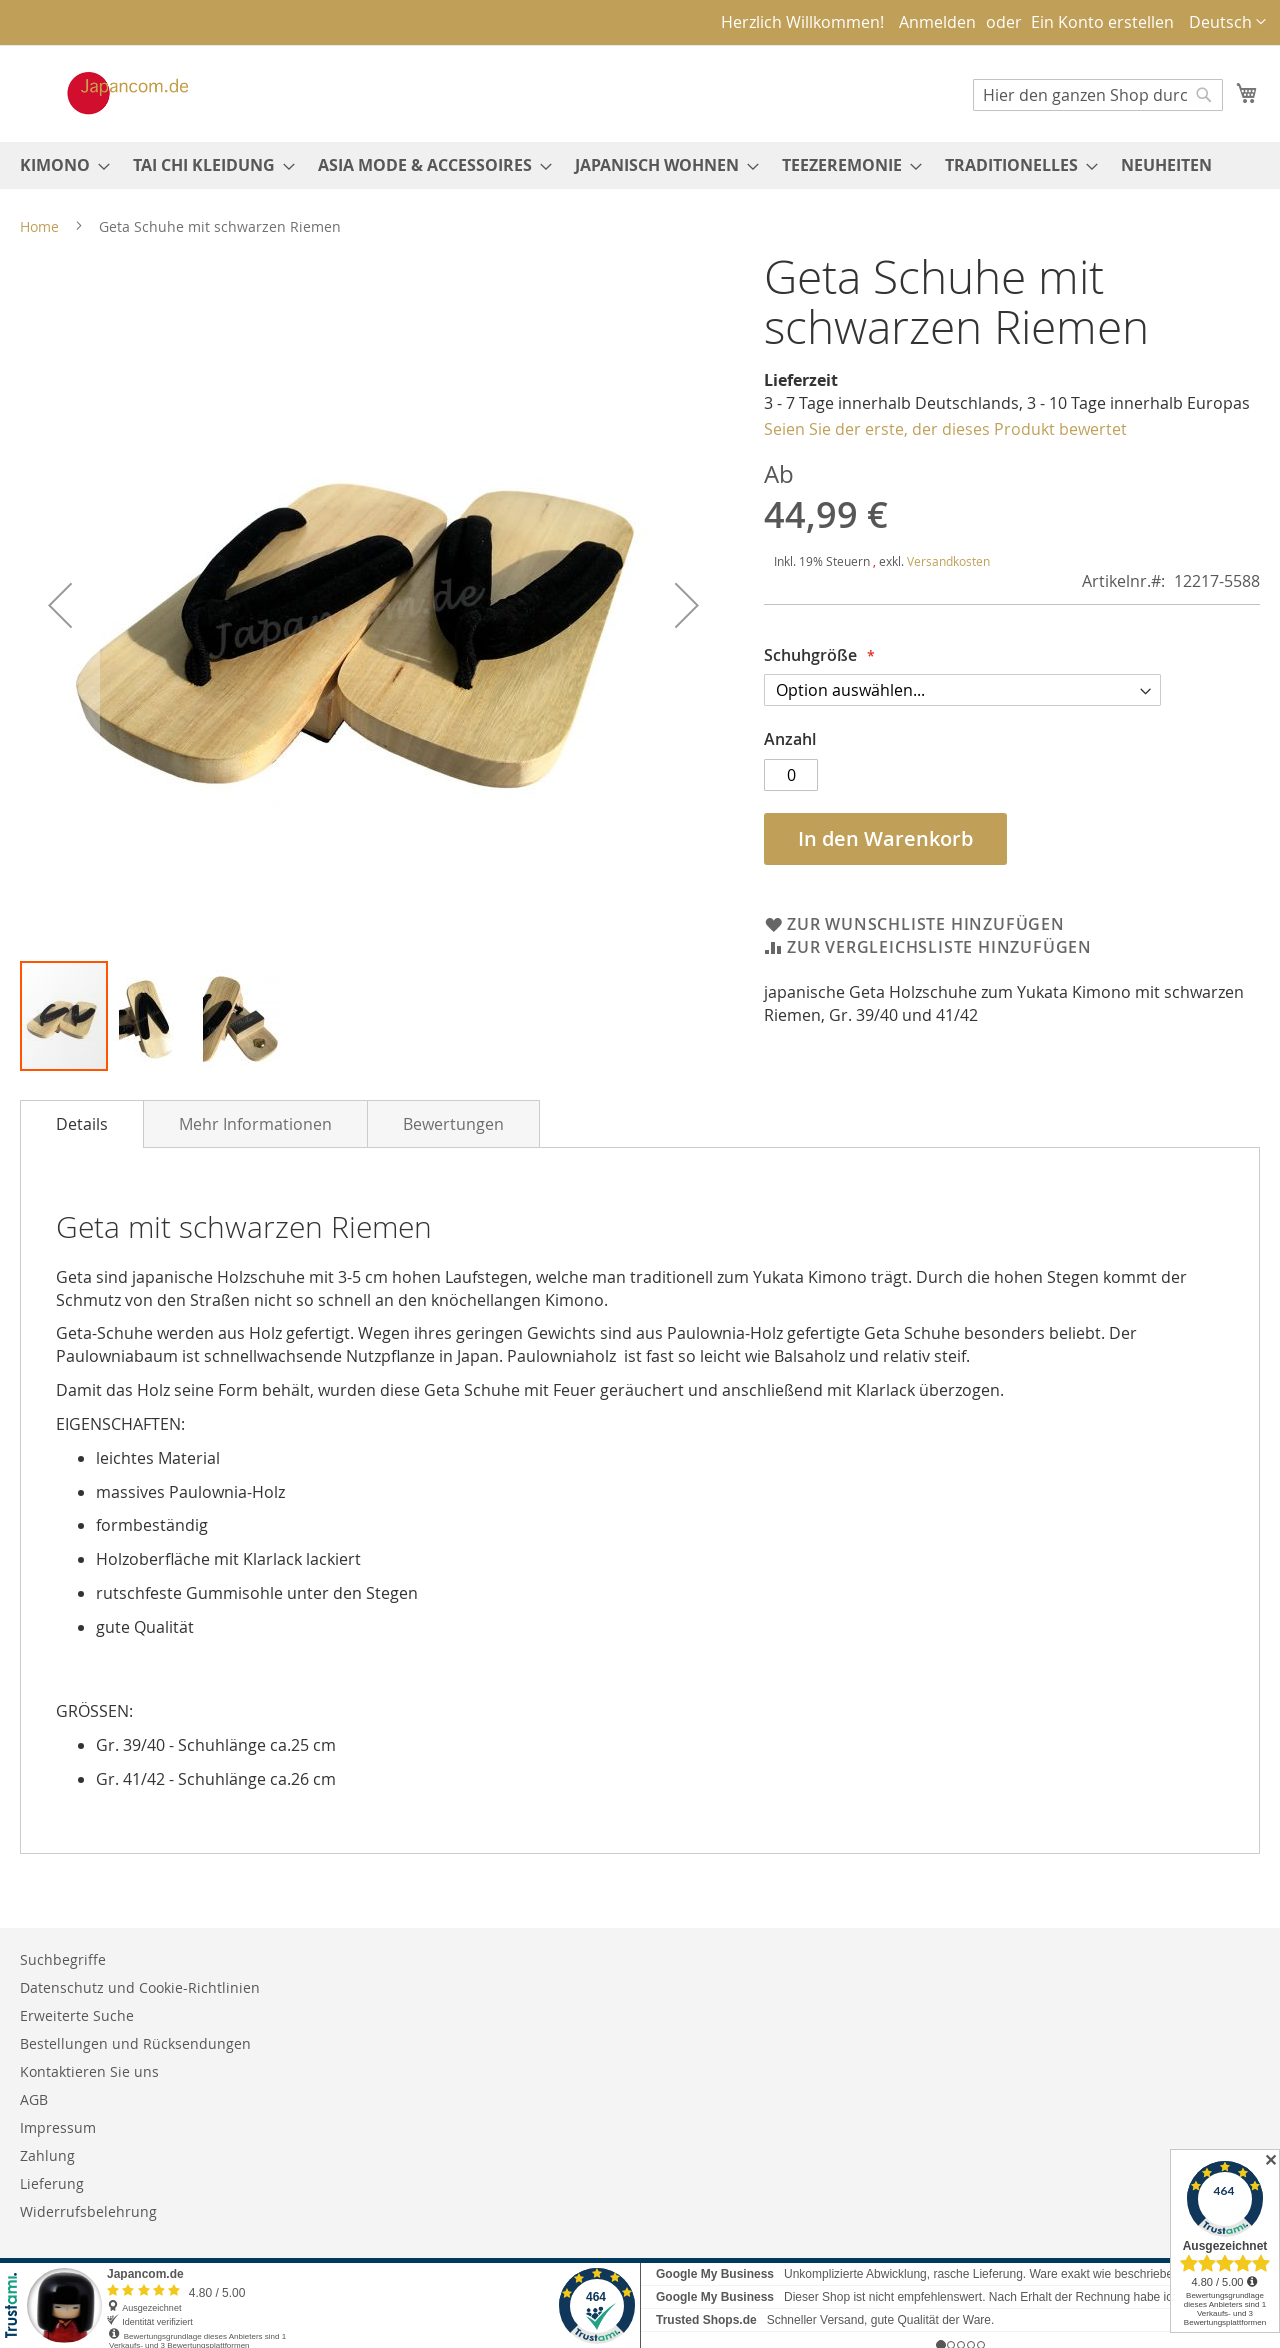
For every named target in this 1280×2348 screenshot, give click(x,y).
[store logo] (107, 93)
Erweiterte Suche (77, 2015)
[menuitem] (59, 165)
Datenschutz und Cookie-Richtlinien (140, 1987)
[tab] (82, 1124)
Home (39, 226)
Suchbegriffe (63, 1959)
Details (82, 1124)
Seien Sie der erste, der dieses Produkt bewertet (945, 429)
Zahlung (47, 2155)
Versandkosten (948, 561)
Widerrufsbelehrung (88, 2211)
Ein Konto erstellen (1102, 22)
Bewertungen (453, 1124)
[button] (1227, 22)
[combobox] (1098, 95)
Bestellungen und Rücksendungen (135, 2043)
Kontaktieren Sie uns (89, 2071)
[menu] (640, 165)
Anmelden (937, 22)
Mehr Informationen (255, 1124)
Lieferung (52, 2183)
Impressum (58, 2127)
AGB (34, 2099)
